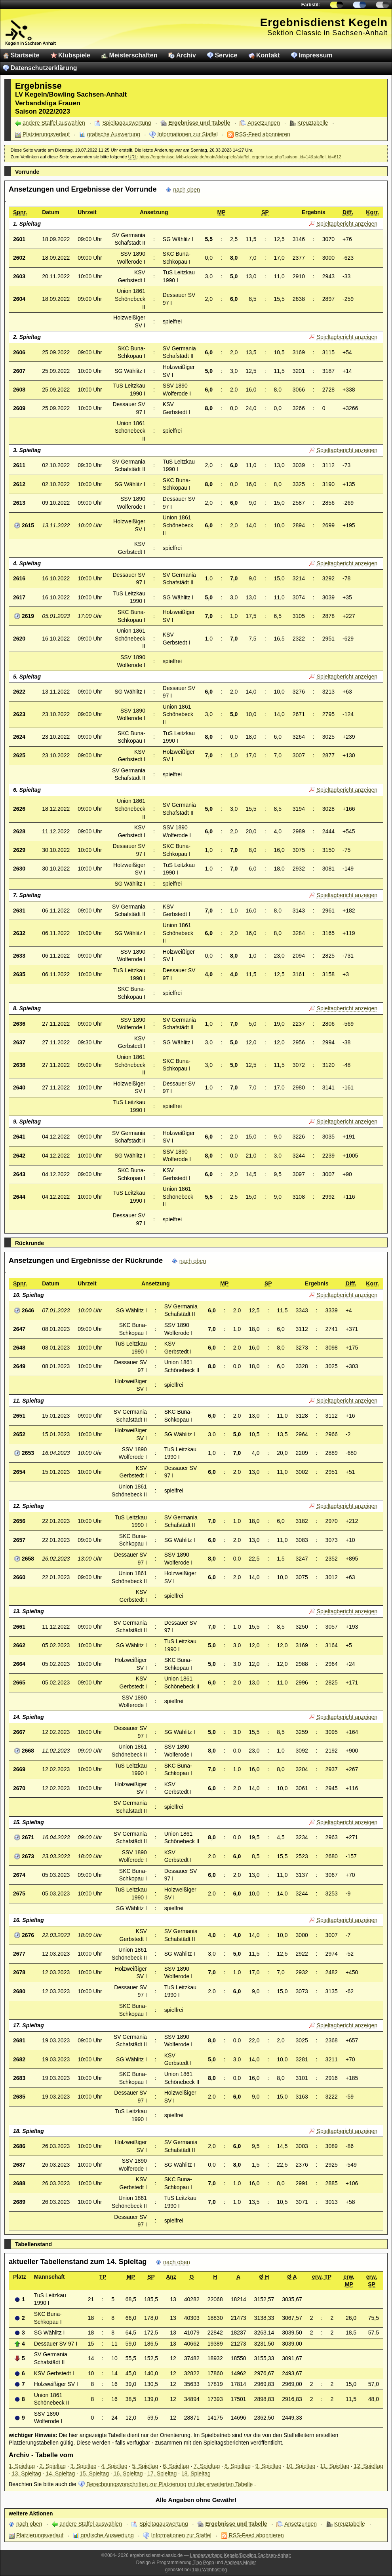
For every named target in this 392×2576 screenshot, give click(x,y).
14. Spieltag (60, 2473)
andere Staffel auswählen (54, 123)
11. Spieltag (334, 2466)
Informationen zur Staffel (187, 134)
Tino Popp (203, 2562)
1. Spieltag (22, 2466)
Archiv (186, 55)
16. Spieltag (128, 2473)
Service (226, 55)
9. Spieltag (268, 2466)
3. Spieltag (83, 2466)
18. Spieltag (196, 2473)
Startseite (25, 55)
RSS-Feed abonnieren (262, 134)
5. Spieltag (145, 2466)
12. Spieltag (368, 2466)
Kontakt (268, 55)
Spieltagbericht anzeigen (347, 224)
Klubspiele (74, 55)
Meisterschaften (133, 55)
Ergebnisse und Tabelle (199, 123)
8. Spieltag (238, 2466)
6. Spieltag (176, 2466)
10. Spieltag (301, 2466)
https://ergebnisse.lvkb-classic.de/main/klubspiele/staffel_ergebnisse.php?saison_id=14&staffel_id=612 (240, 156)
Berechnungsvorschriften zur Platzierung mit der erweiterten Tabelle (169, 2484)
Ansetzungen (263, 123)
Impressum (315, 55)
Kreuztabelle (312, 123)
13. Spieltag (26, 2473)
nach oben (186, 189)
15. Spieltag (94, 2473)
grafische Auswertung (113, 134)
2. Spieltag (53, 2466)
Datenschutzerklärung (44, 68)
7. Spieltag (207, 2466)
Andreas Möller (240, 2562)
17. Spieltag (162, 2473)
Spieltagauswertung (127, 123)
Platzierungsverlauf (46, 134)
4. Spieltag (114, 2466)
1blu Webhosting (209, 2569)
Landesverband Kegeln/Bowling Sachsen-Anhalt (240, 2555)
